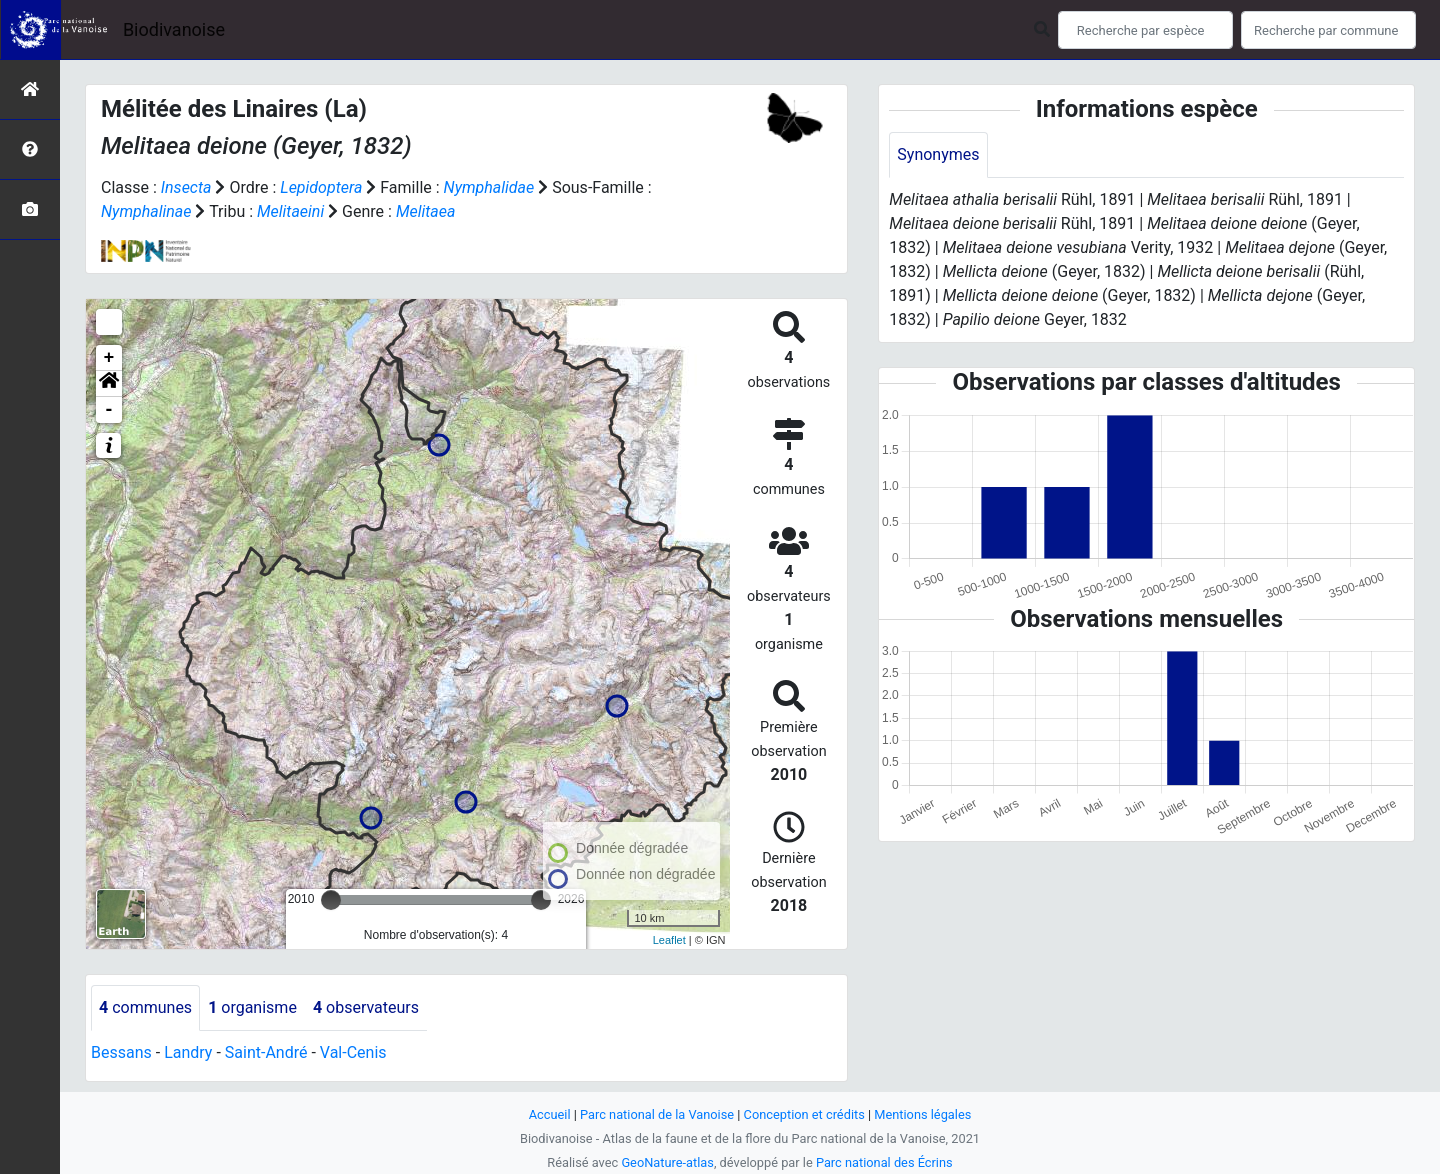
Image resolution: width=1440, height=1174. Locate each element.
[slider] (331, 900)
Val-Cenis (353, 1052)
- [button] (109, 410)
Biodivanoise (174, 29)
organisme (252, 1007)
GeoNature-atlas (667, 1162)
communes (145, 1007)
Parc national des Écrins (884, 1162)
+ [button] (109, 358)
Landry (188, 1052)
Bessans (121, 1052)
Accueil (550, 1114)
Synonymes (938, 154)
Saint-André (266, 1052)
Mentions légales (922, 1114)
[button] (109, 384)
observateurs (366, 1007)
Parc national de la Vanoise (657, 1114)
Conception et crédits (804, 1114)
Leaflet (669, 940)
